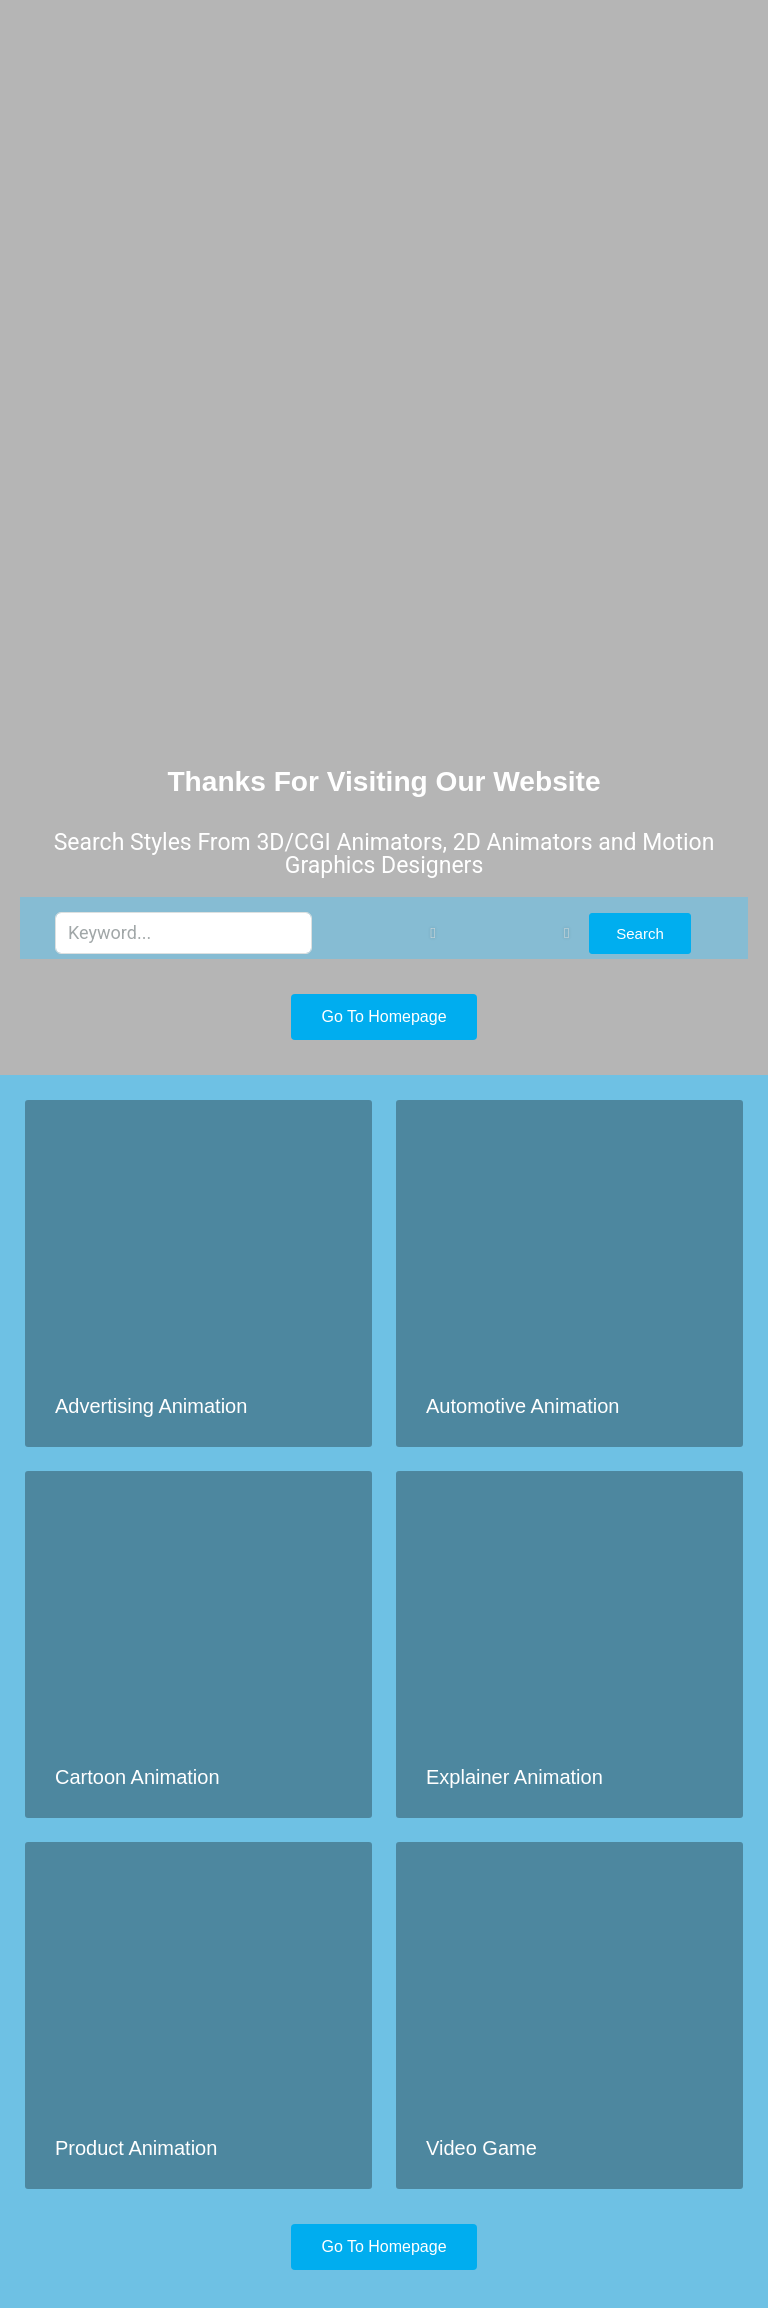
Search (640, 933)
